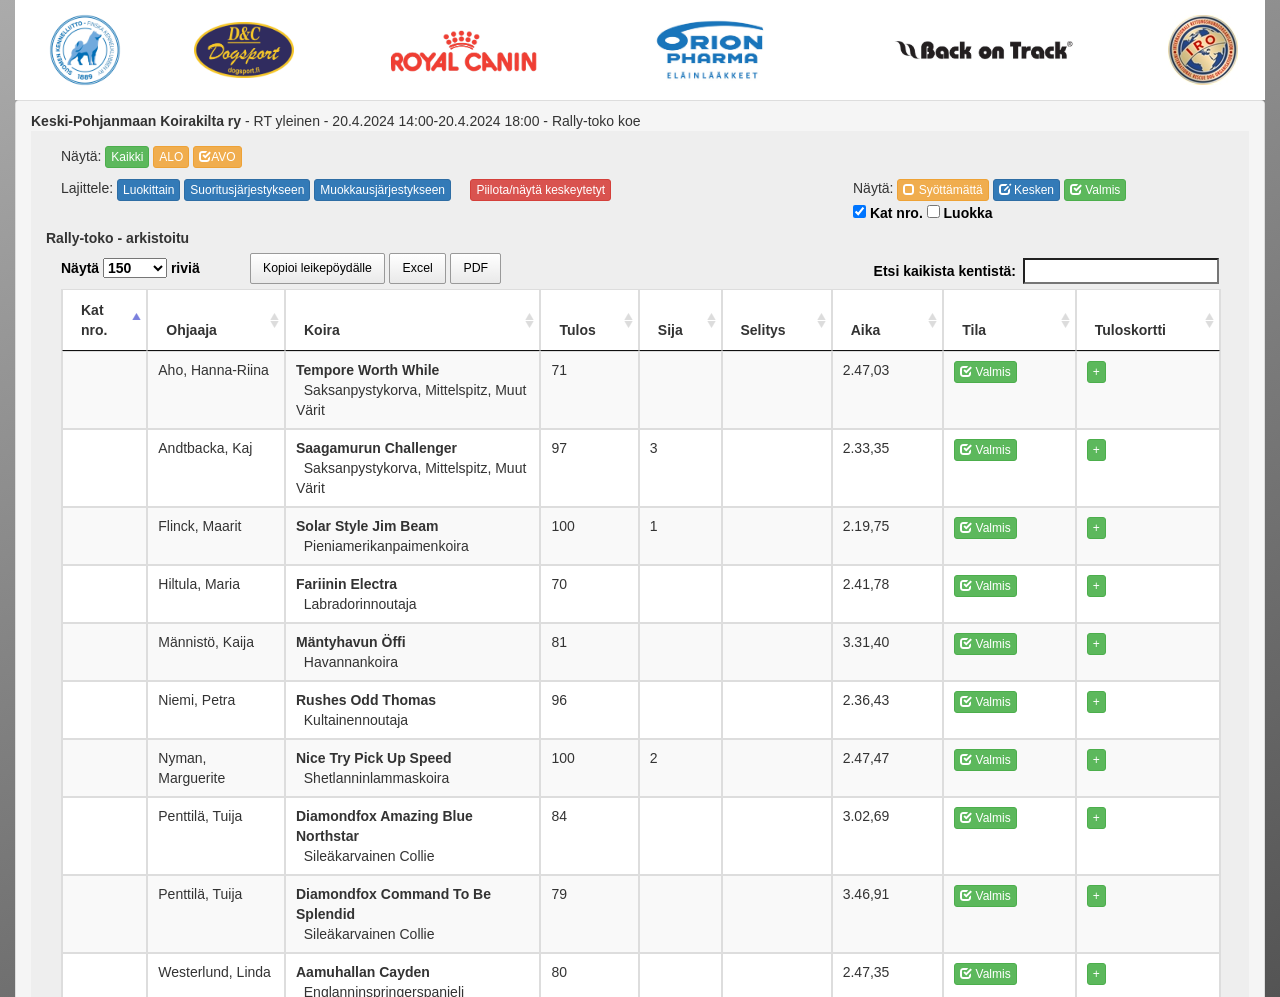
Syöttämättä (942, 190)
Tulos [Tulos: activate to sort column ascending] (696, 310)
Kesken (1026, 190)
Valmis (1095, 190)
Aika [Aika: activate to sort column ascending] (950, 310)
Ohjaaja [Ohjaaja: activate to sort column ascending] (211, 310)
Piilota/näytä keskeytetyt (540, 190)
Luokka (960, 213)
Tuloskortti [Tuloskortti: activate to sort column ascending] (1147, 310)
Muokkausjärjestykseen (382, 190)
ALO (171, 157)
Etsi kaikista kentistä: (1046, 271)
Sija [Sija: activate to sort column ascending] (777, 310)
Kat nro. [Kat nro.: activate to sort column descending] (107, 310)
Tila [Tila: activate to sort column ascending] (1026, 310)
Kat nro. (888, 213)
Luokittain (148, 190)
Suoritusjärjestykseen (247, 190)
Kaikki (127, 157)
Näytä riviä (130, 268)
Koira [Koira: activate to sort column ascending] (367, 310)
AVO (217, 157)
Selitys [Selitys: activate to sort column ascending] (860, 310)
